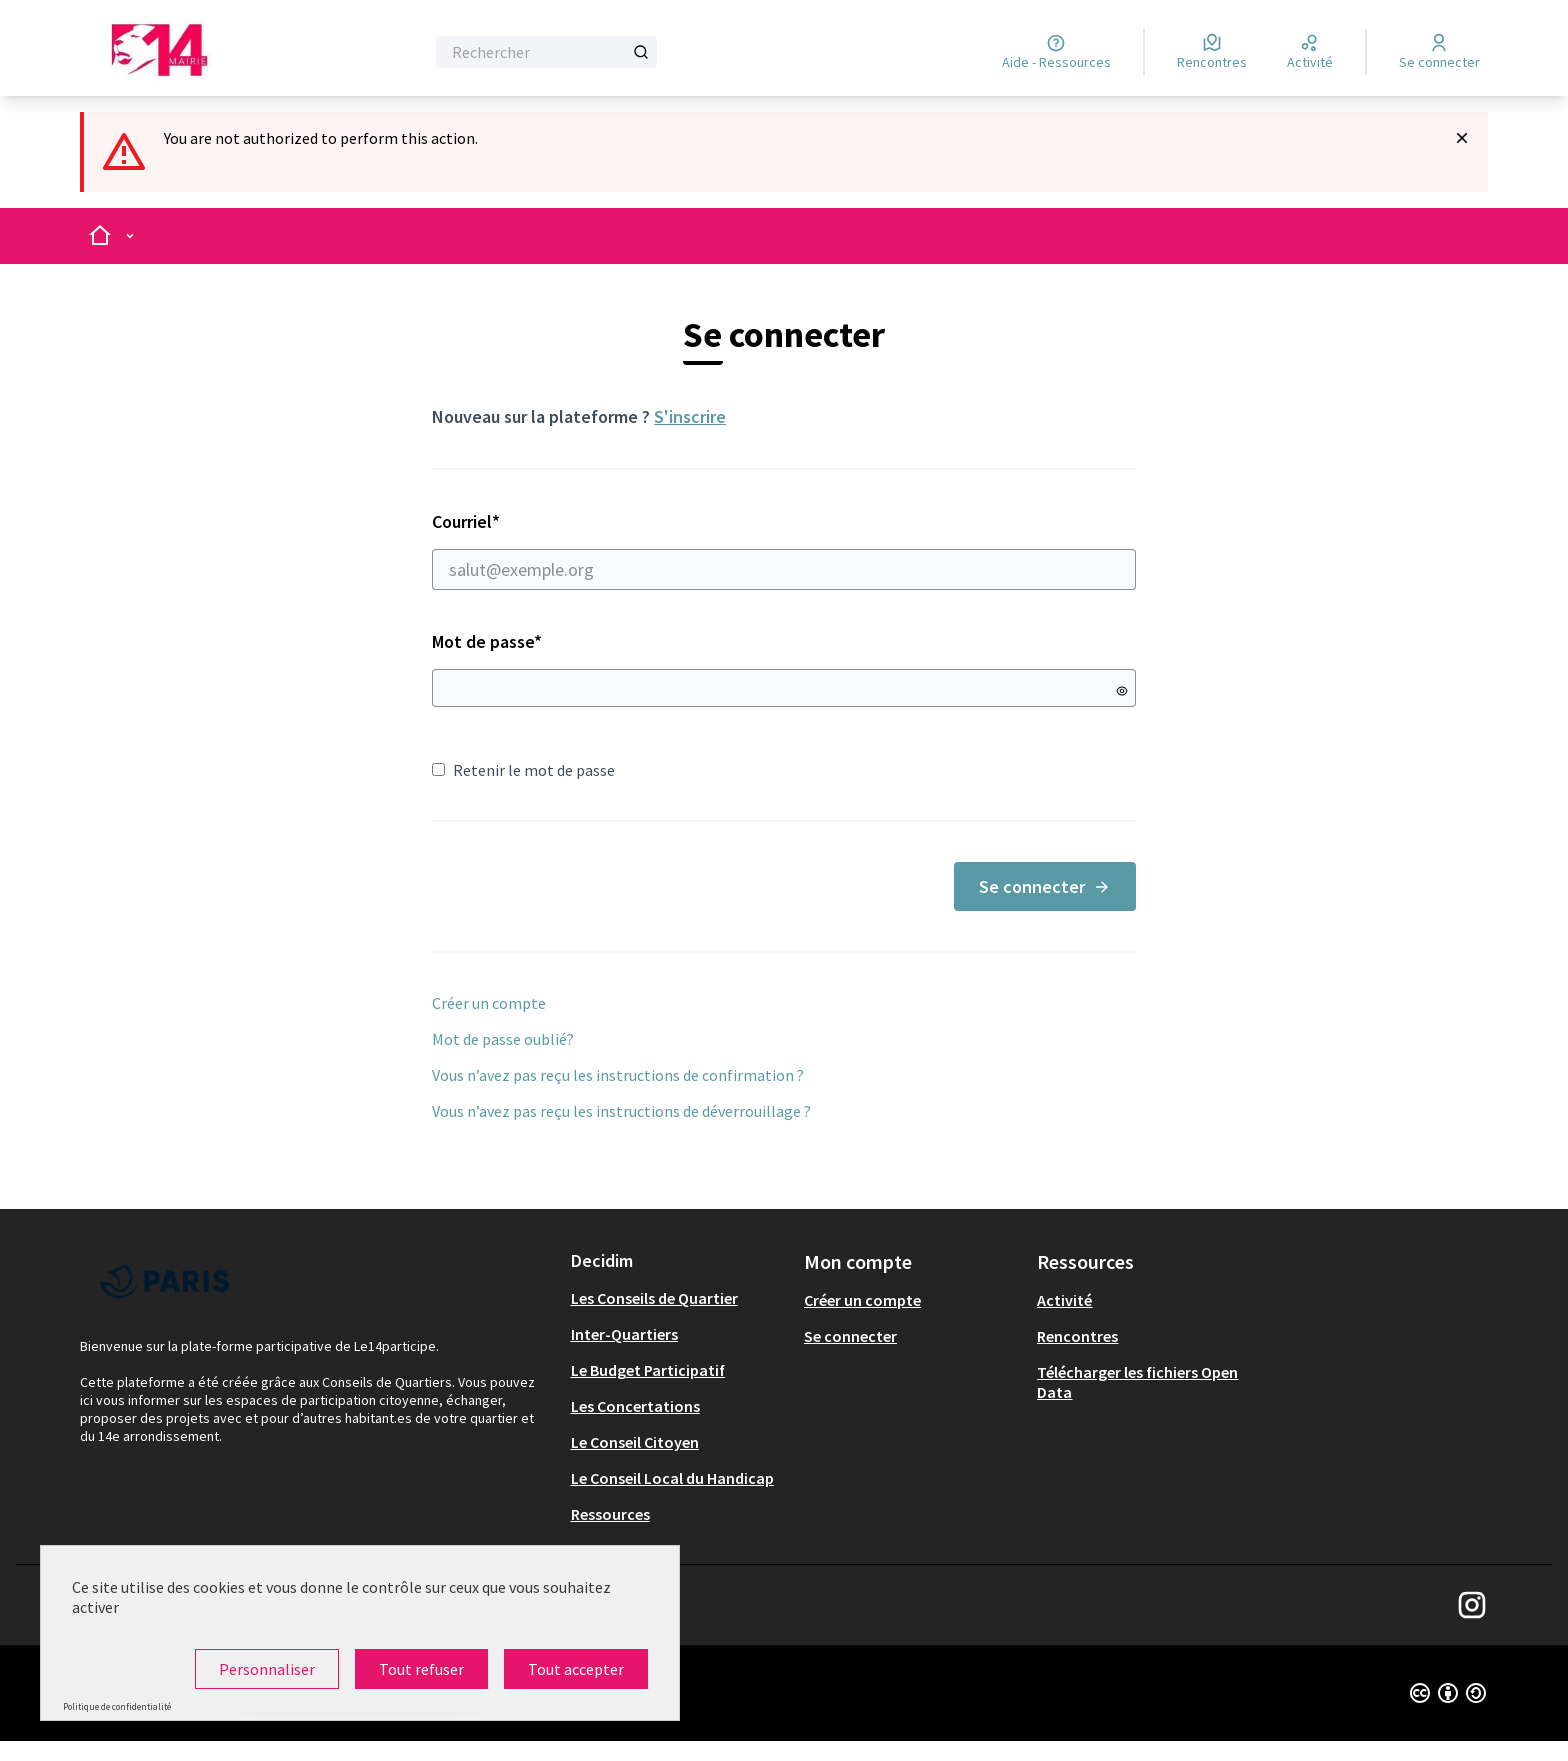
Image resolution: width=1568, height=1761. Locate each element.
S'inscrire (690, 416)
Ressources (610, 1514)
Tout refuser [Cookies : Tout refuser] (421, 1669)
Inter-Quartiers (624, 1334)
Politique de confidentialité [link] (117, 1706)
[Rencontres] (1212, 52)
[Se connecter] (1439, 52)
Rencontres (1077, 1336)
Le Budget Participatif (648, 1370)
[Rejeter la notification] (1462, 138)
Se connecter (1045, 886)
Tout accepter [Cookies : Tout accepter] (576, 1669)
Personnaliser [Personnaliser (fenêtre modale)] (267, 1669)
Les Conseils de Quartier (654, 1298)
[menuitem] (679, 1298)
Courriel (784, 550)
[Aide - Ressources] (1056, 52)
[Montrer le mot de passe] (1122, 691)
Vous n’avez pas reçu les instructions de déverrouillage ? (621, 1111)
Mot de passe (487, 641)
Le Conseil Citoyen (635, 1442)
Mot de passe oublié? (503, 1039)
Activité (1064, 1300)
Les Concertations (635, 1406)
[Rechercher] (546, 52)
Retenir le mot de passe (523, 770)
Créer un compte (489, 1003)
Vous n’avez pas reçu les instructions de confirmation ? (618, 1075)
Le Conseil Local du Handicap (672, 1478)
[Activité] (1310, 52)
